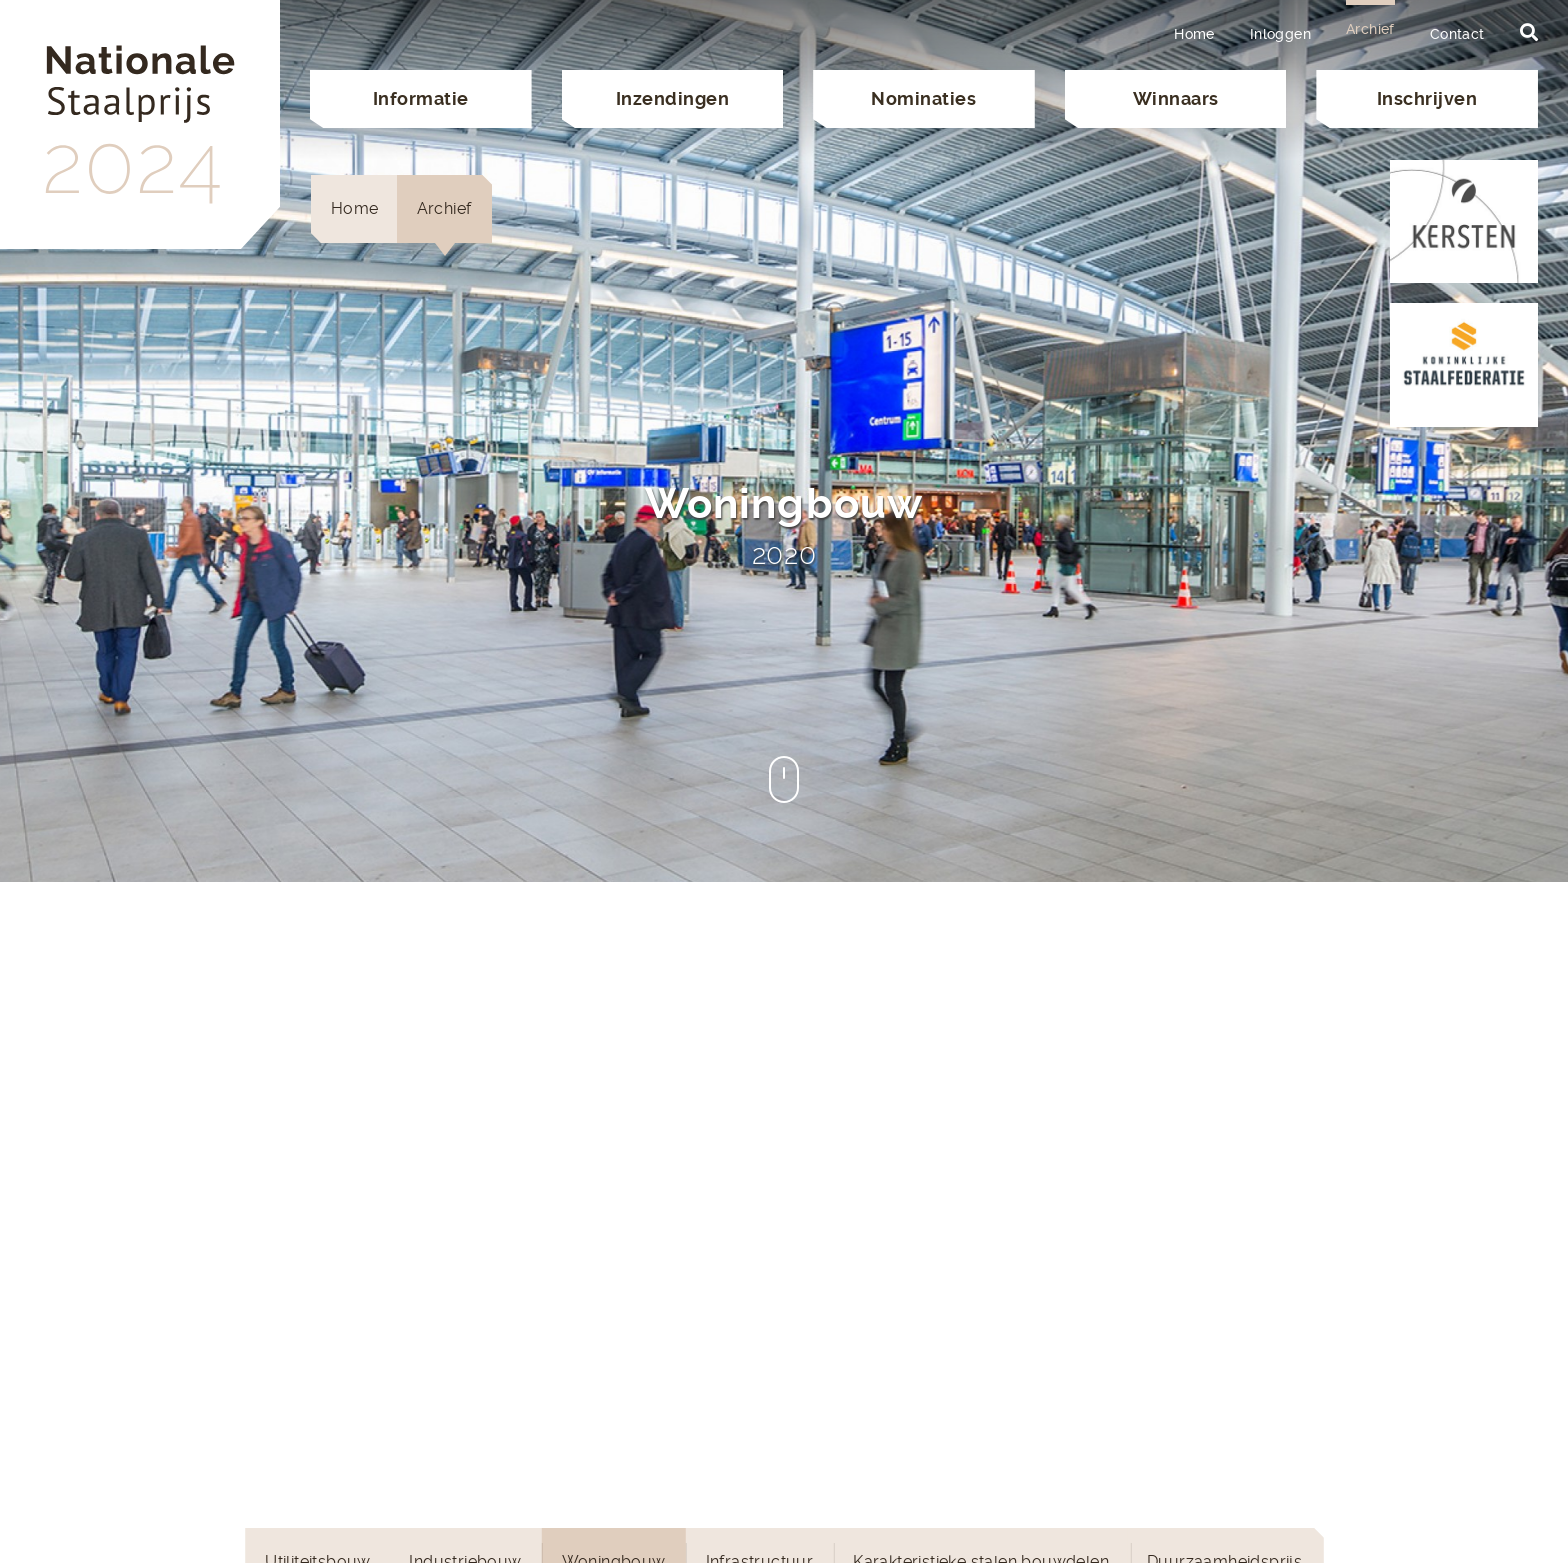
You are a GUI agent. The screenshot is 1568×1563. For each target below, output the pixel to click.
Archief (1370, 29)
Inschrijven (1427, 98)
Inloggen (1280, 34)
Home (1194, 34)
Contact (1457, 34)
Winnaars (1176, 98)
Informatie (421, 98)
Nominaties (923, 98)
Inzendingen (673, 98)
